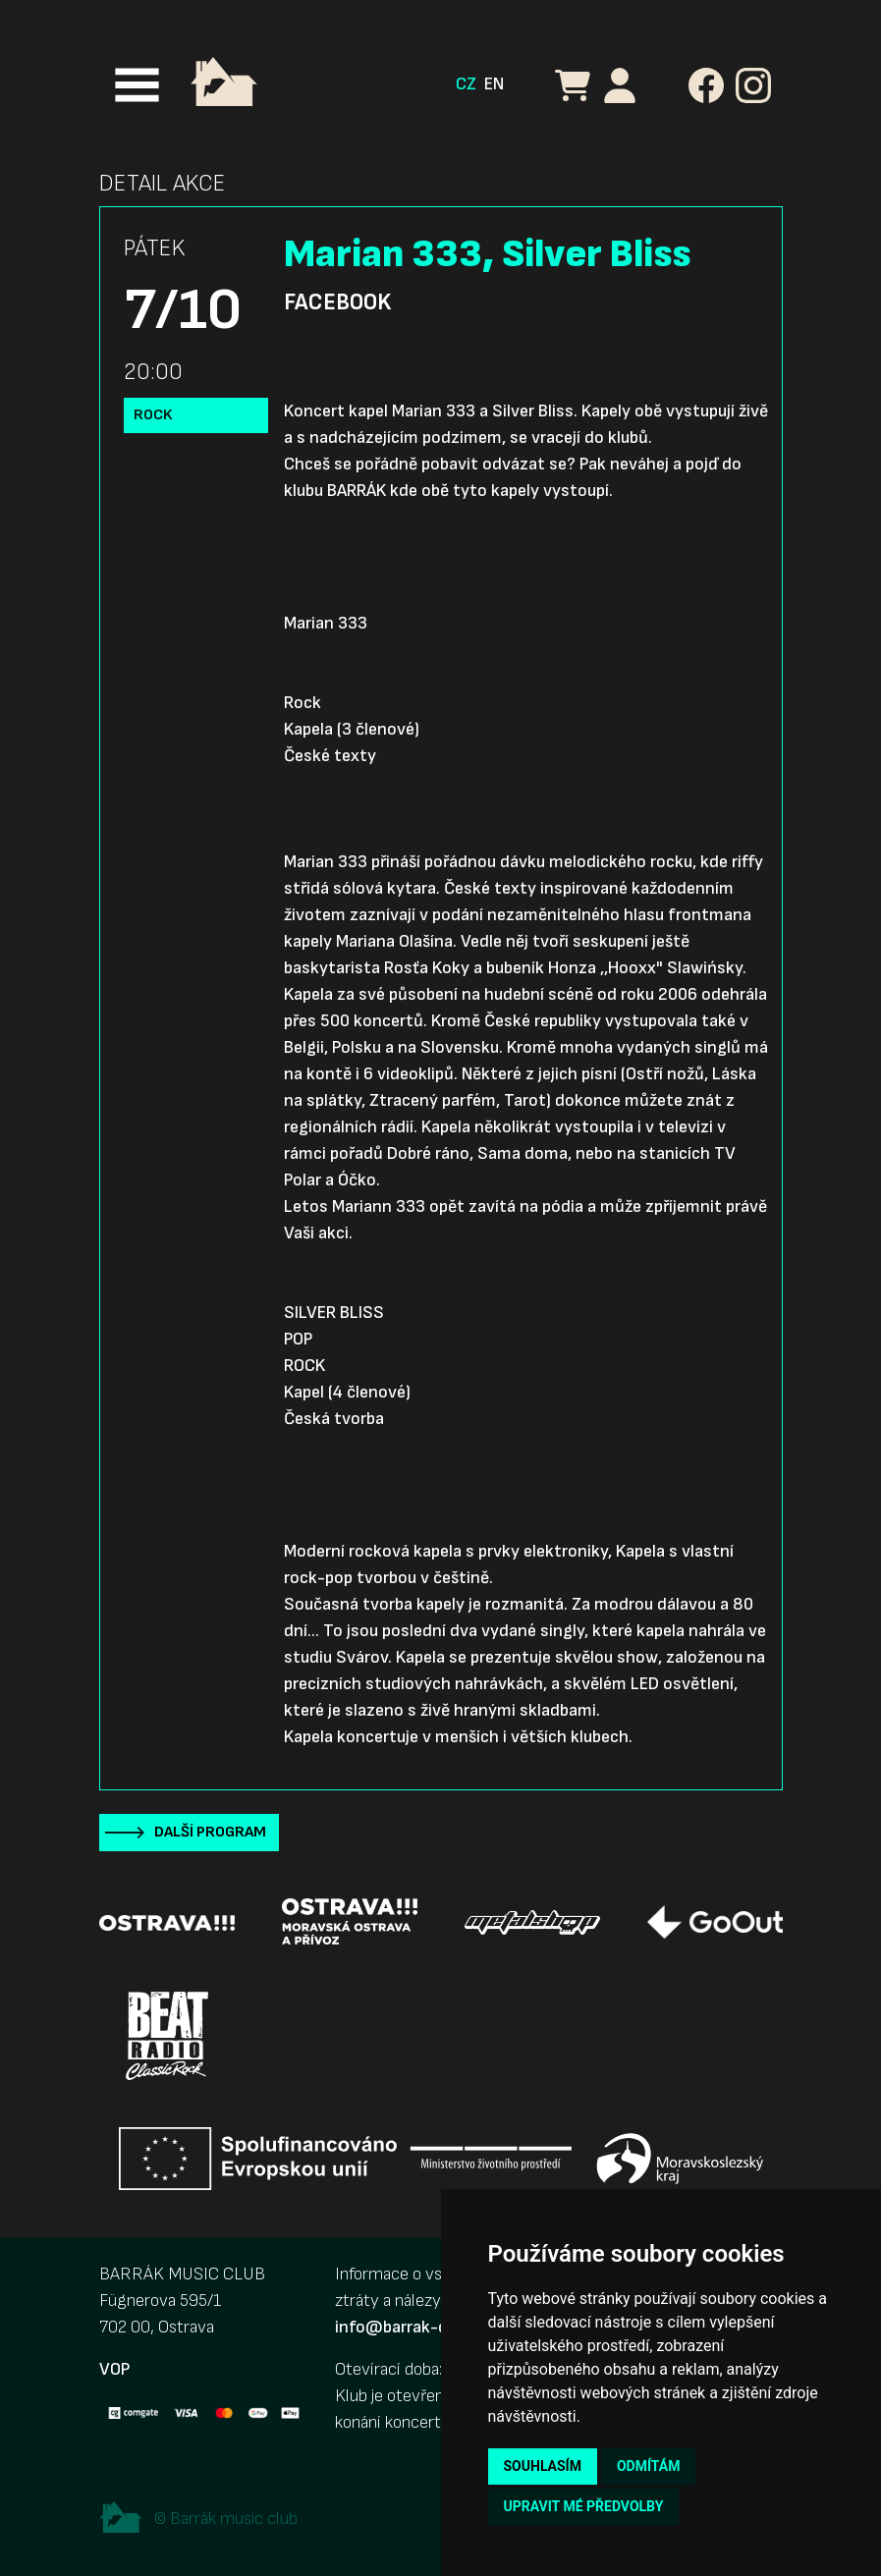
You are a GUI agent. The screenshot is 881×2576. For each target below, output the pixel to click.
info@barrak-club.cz (412, 2327)
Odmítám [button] (649, 2466)
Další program (210, 1832)
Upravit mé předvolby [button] (584, 2506)
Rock (153, 415)
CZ (466, 84)
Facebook (337, 302)
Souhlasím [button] (542, 2466)
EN (494, 84)
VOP (114, 2369)
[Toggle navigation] (137, 85)
